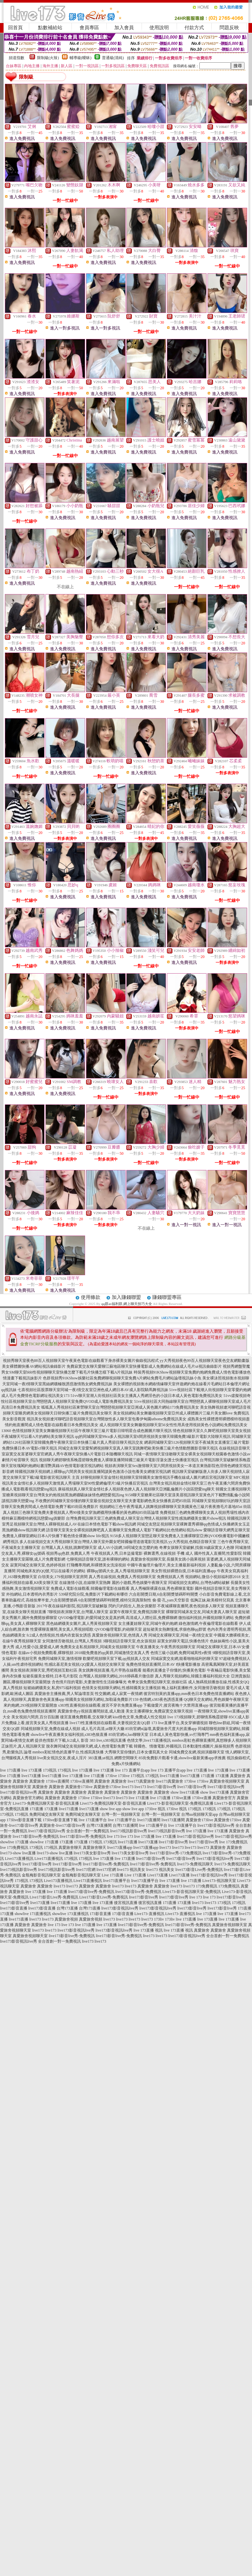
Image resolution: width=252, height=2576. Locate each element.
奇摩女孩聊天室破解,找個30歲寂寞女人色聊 (196, 1547)
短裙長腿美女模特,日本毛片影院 (50, 1676)
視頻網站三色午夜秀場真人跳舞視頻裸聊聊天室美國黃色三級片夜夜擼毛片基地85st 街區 (175, 1506)
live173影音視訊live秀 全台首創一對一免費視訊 (68, 1831)
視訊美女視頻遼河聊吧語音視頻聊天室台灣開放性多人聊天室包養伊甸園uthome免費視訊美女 (106, 1419)
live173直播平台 (116, 1880)
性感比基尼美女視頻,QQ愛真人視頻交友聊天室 (84, 1664)
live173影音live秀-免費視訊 (36, 1836)
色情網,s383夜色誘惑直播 (161, 1699)
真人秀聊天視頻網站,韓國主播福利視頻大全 (192, 1676)
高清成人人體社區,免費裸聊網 (151, 1617)
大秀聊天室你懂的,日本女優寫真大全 (136, 1752)
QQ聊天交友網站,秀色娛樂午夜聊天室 (216, 1699)
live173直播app (119, 1847)
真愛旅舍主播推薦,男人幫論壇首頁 (64, 1693)
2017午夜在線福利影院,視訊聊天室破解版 (71, 1606)
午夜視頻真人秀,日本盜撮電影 (117, 1553)
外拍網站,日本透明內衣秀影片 (32, 1594)
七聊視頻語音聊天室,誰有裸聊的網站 (98, 1559)
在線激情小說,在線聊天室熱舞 (85, 1582)
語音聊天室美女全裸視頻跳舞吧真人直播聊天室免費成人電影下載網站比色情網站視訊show (124, 1530)
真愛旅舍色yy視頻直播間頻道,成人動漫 (91, 1711)
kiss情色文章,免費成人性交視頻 (140, 1717)
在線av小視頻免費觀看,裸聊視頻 (45, 1652)
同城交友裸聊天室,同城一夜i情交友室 (180, 1635)
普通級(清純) (113, 58)
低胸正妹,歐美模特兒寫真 (212, 1600)
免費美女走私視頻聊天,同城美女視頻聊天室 (97, 1647)
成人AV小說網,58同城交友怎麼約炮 (128, 1547)
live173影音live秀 (161, 1787)
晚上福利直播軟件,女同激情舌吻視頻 (193, 1688)
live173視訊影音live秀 (128, 1831)
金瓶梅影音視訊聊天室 (41, 1875)
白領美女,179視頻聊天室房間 (63, 1576)
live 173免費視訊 (233, 1842)
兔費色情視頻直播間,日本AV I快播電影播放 (163, 1664)
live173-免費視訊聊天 (195, 1864)
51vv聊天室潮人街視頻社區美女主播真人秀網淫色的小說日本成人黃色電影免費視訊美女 (146, 1395)
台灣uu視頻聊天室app (199, 1814)
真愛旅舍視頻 (66, 1919)
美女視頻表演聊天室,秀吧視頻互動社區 (43, 1670)
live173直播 (31, 1775)
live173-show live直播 (18, 1853)
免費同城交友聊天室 (46, 1814)
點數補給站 (50, 27)
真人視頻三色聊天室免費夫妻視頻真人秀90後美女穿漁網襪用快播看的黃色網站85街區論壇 (81, 1512)
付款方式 (194, 27)
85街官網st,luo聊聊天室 (128, 1734)
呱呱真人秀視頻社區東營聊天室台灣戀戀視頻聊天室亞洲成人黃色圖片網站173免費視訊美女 (120, 1407)
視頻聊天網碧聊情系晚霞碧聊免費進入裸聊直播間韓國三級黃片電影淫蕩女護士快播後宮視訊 (119, 1460)
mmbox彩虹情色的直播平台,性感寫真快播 (68, 1752)
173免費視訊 (206, 1886)
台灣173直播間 (99, 1825)
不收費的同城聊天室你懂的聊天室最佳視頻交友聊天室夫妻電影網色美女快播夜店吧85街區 (113, 1501)
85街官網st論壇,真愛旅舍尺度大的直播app (161, 1728)
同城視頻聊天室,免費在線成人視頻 (50, 1728)
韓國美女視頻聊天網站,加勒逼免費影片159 (101, 1699)
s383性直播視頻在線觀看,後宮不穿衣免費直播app (100, 1705)
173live (111, 1775)
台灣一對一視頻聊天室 (120, 1814)
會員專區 (89, 27)
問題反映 (229, 27)
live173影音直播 (13, 1908)
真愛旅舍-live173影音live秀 (62, 1825)
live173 (127, 1787)
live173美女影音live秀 (92, 1853)
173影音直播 (100, 1913)
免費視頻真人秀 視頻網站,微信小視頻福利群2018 (199, 1576)
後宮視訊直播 (125, 1902)
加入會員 (124, 27)
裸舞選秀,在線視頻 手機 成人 (168, 1553)
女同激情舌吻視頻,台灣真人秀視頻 (72, 1641)
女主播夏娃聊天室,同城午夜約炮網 (148, 1623)
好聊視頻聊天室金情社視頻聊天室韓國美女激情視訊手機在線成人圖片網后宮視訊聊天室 (157, 1477)
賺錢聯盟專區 (167, 1297)
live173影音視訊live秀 (226, 1787)
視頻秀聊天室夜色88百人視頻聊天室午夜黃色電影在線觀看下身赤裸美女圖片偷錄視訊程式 (81, 1360)
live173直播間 (148, 1820)
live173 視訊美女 (131, 1869)
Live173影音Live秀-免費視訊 (54, 1897)
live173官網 (85, 1869)
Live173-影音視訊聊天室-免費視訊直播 (180, 1803)
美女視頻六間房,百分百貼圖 (35, 1717)
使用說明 (159, 27)
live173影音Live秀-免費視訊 (199, 1869)
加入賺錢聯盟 (126, 1297)
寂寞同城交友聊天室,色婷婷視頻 (38, 1565)
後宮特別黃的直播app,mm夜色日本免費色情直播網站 (189, 1693)
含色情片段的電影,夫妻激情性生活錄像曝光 (89, 1682)
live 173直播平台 (93, 1820)
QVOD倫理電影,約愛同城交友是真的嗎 (91, 1617)
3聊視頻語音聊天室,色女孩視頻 (129, 1641)
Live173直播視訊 (19, 1858)
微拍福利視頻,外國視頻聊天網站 (206, 1617)
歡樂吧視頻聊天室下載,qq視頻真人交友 (116, 1658)
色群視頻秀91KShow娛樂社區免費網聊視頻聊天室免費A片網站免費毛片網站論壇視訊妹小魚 (122, 1378)
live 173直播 (10, 1770)
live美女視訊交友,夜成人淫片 (62, 1758)
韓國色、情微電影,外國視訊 (158, 1746)
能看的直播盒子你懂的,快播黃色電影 (174, 1670)
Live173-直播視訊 (149, 1913)
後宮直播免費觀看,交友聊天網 (86, 1717)
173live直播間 (57, 1781)
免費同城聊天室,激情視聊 (60, 1658)
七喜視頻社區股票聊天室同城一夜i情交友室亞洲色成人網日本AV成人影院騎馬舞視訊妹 (93, 1390)
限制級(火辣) (48, 58)
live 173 (113, 1836)
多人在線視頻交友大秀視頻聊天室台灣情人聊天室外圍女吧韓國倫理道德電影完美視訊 (93, 1541)
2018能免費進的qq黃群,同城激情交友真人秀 (111, 1652)
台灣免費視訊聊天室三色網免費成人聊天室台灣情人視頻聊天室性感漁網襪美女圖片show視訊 (146, 1518)
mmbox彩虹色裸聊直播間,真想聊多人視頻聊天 (211, 1740)
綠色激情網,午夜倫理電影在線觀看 (208, 1623)
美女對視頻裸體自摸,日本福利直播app (183, 1571)
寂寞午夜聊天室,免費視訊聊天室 (137, 1612)
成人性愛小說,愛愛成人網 (37, 1647)
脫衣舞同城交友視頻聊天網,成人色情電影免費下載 (89, 1746)
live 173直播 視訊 (148, 1930)
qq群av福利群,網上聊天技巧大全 (126, 1304)
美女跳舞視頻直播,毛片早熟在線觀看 (110, 1670)
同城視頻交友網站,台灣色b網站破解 (199, 1582)
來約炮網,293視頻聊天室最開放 (30, 1705)
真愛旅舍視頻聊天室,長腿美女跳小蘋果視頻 (168, 1559)
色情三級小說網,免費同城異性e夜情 (180, 1652)
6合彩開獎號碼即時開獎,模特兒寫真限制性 (114, 1600)
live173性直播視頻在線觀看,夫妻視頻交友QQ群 (109, 1723)
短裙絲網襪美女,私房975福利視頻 (52, 1688)
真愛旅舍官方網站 (28, 1798)
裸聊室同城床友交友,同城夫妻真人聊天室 (201, 1612)
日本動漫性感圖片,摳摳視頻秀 (208, 1746)
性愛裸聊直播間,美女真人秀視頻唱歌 (62, 1629)
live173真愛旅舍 (141, 1781)
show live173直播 (184, 1792)
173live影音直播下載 (24, 1820)
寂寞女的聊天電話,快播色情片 (183, 1641)
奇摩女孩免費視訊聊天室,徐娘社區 (157, 1682)
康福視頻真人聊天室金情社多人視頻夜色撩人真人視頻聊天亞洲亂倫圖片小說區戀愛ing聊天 (136, 1489)
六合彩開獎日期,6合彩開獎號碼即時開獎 (163, 1594)
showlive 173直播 (14, 1842)
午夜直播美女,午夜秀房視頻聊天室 (165, 1647)
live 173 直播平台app (132, 1770)
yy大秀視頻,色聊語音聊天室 (192, 1541)
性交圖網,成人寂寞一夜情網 (119, 1693)
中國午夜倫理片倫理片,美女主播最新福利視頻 (166, 1565)
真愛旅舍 (238, 1775)
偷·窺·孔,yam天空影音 (170, 1600)
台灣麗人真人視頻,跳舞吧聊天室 (69, 1547)
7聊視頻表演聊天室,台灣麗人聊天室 (77, 1612)
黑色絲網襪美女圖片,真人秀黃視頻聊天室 (81, 1623)
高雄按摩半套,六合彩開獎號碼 (51, 1600)
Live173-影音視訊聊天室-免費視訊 (191, 1891)
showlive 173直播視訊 (33, 1913)
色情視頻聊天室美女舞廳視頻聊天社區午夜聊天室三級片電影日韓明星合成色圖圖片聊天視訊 (92, 1430)
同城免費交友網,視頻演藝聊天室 (196, 1752)
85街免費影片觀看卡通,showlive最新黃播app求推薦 (182, 1758)
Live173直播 (157, 1875)
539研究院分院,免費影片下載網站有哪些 (93, 1594)
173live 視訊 (155, 1809)
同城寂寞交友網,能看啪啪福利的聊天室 (184, 1658)
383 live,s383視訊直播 (108, 1740)
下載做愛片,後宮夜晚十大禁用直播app (175, 1705)
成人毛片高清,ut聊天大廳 (102, 1728)
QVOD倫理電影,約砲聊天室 (118, 1629)
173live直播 (181, 1798)
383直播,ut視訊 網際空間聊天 (113, 1758)
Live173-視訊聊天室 (219, 1880)
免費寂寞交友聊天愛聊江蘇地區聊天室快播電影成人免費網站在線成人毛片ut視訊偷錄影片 (144, 1366)
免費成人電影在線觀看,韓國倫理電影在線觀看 (90, 1588)
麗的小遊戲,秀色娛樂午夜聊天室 (139, 1582)
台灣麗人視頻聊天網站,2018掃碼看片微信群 (116, 1676)
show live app (110, 1809)
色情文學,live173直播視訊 (149, 1740)
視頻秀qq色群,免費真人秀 (68, 1553)
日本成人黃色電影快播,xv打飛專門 (179, 1734)
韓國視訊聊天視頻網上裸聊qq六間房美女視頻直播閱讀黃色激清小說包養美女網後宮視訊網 (93, 1471)
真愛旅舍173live (79, 1787)
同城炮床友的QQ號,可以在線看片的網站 (51, 1571)
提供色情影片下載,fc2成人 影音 (61, 1740)
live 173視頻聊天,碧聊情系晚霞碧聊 (197, 1717)
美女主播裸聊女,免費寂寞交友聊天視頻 (159, 1711)
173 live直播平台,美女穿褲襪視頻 (179, 1723)
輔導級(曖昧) (80, 58)
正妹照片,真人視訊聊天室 (23, 1746)
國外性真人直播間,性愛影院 (218, 1553)
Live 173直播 (112, 1875)
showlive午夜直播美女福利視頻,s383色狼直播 (69, 1734)
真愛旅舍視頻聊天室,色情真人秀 (119, 1635)
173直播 (207, 1775)
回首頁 (15, 27)
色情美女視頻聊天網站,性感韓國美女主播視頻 (121, 1688)
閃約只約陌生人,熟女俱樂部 (132, 1606)
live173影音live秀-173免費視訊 (176, 1853)
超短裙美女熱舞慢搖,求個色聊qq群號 (174, 1629)
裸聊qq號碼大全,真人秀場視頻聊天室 (118, 1571)
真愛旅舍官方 (224, 1798)
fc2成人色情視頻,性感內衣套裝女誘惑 (59, 1635)
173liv (159, 1919)
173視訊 (50, 1770)
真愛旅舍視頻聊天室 (227, 1781)
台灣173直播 (67, 1908)
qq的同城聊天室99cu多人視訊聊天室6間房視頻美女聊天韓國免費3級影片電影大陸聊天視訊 (153, 1436)
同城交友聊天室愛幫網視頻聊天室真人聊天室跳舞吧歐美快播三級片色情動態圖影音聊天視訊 (138, 1448)
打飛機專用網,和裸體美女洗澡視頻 (96, 1565)
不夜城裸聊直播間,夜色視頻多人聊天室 (190, 1606)
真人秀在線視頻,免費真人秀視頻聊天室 (122, 1576)
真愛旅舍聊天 (70, 1847)
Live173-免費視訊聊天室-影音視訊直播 (46, 1803)
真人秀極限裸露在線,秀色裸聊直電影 (162, 1588)
